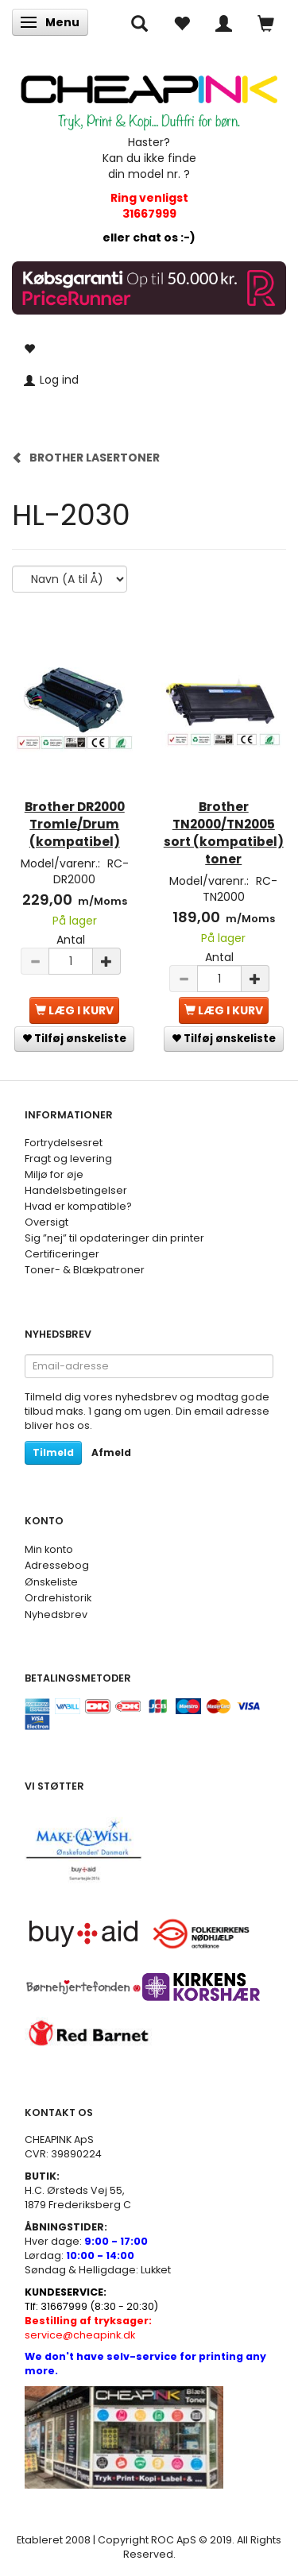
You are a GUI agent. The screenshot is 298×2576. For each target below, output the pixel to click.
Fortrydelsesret (64, 1142)
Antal (70, 940)
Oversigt (46, 1222)
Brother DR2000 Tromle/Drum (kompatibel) (75, 824)
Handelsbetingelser (76, 1190)
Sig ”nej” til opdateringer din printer (114, 1238)
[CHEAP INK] (149, 96)
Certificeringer (62, 1254)
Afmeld (111, 1452)
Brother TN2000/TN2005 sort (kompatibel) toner (224, 832)
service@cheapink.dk (88, 2328)
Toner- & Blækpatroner (85, 1269)
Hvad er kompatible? (78, 1206)
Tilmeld (53, 1452)
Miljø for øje (54, 1174)
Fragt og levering (68, 1158)
